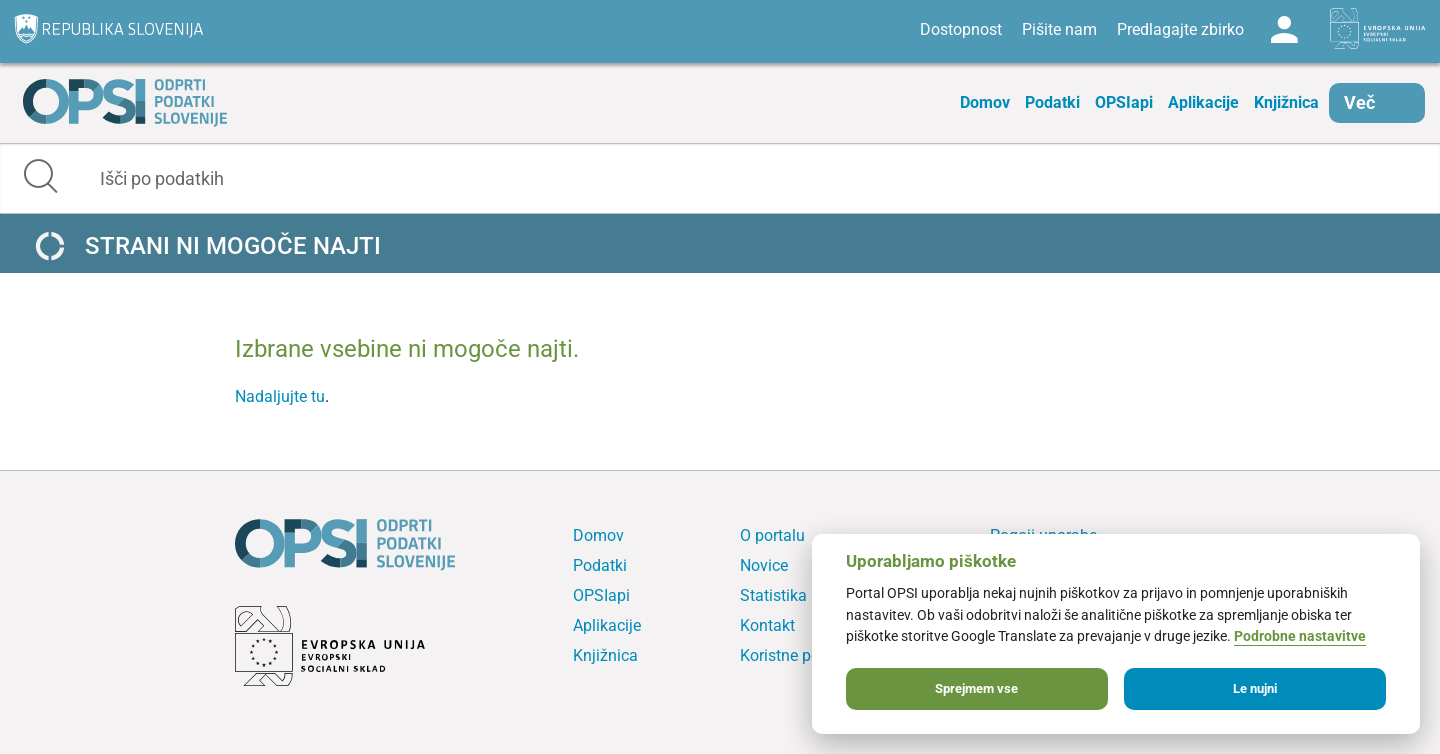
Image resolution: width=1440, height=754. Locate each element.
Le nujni (1255, 688)
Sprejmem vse (976, 688)
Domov (985, 102)
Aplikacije (1203, 102)
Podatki (1052, 102)
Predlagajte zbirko (1180, 29)
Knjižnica (1286, 102)
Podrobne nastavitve (1300, 636)
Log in (1284, 30)
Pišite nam (1059, 29)
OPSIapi (1124, 102)
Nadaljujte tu (280, 396)
